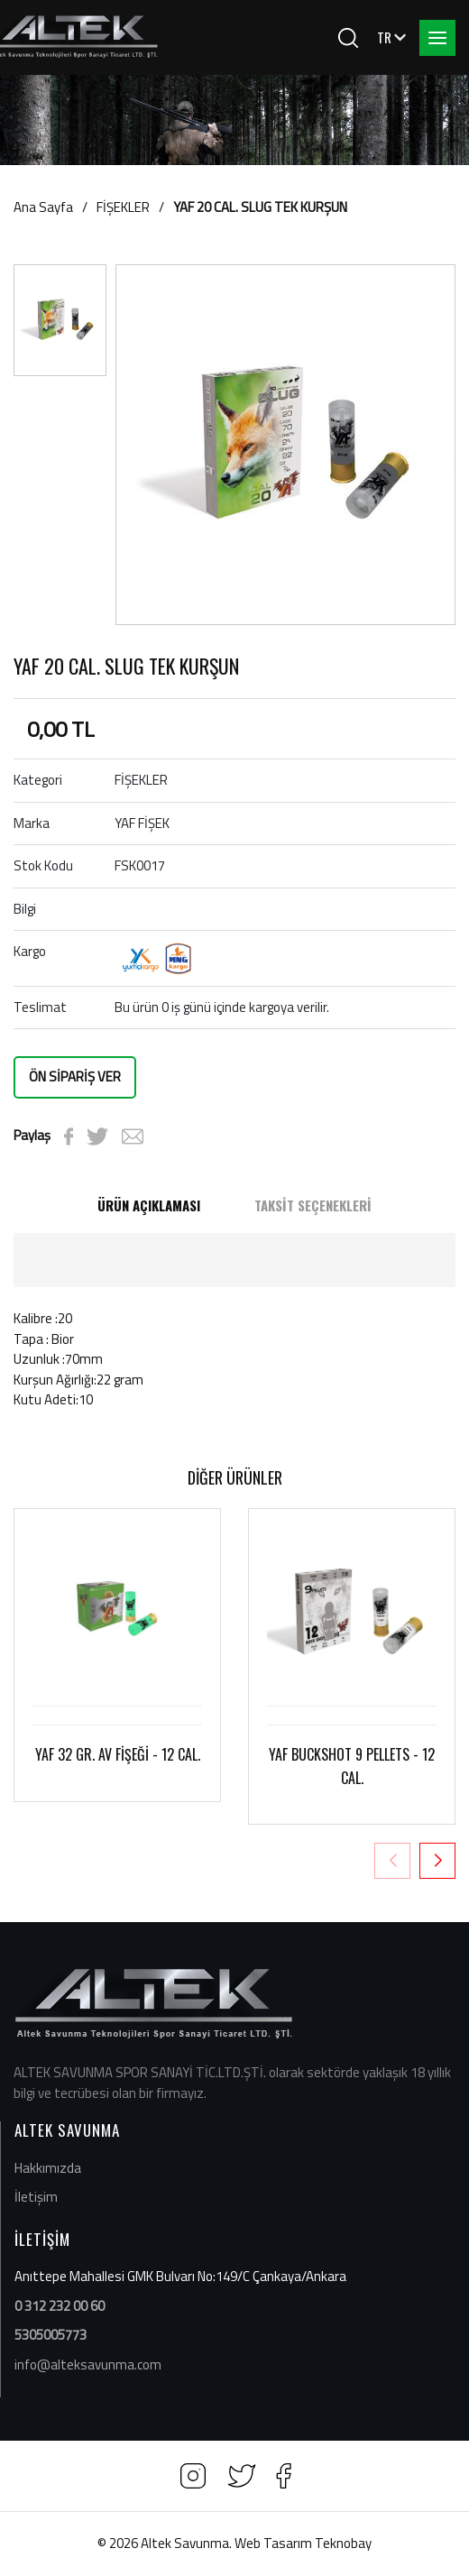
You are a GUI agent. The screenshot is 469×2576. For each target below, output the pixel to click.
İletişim (36, 2196)
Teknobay (343, 2543)
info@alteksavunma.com (87, 2364)
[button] (437, 1861)
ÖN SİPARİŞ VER (75, 1076)
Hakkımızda (47, 2167)
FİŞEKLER (123, 207)
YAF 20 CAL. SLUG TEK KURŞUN (260, 207)
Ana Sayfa (43, 207)
